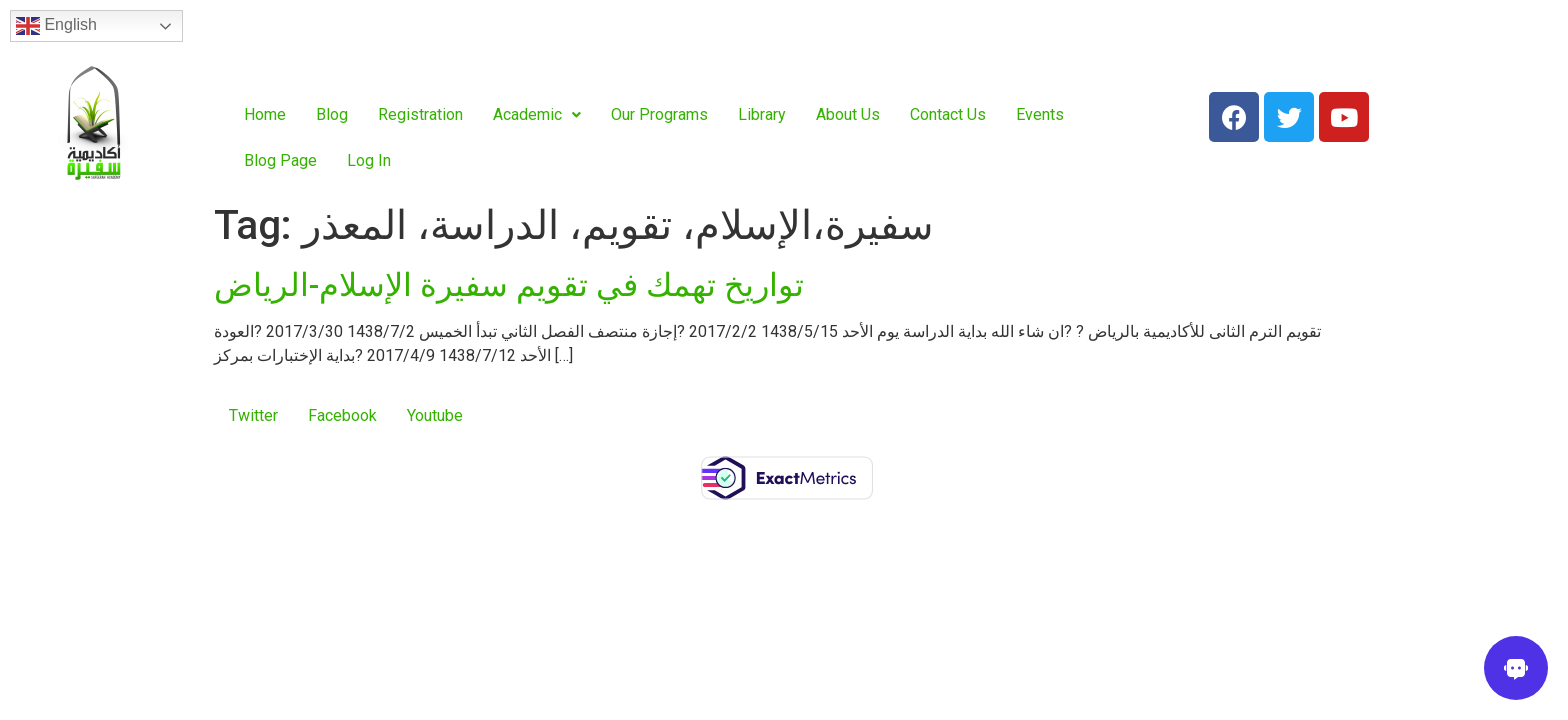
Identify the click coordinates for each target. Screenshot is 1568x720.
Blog (332, 114)
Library (762, 114)
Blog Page (280, 160)
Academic (537, 114)
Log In (369, 160)
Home (265, 114)
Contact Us (948, 114)
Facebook (342, 415)
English (56, 26)
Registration (420, 114)
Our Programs (659, 114)
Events (1040, 114)
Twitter (253, 415)
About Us (848, 114)
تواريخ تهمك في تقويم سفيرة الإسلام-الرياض (509, 285)
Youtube (435, 415)
